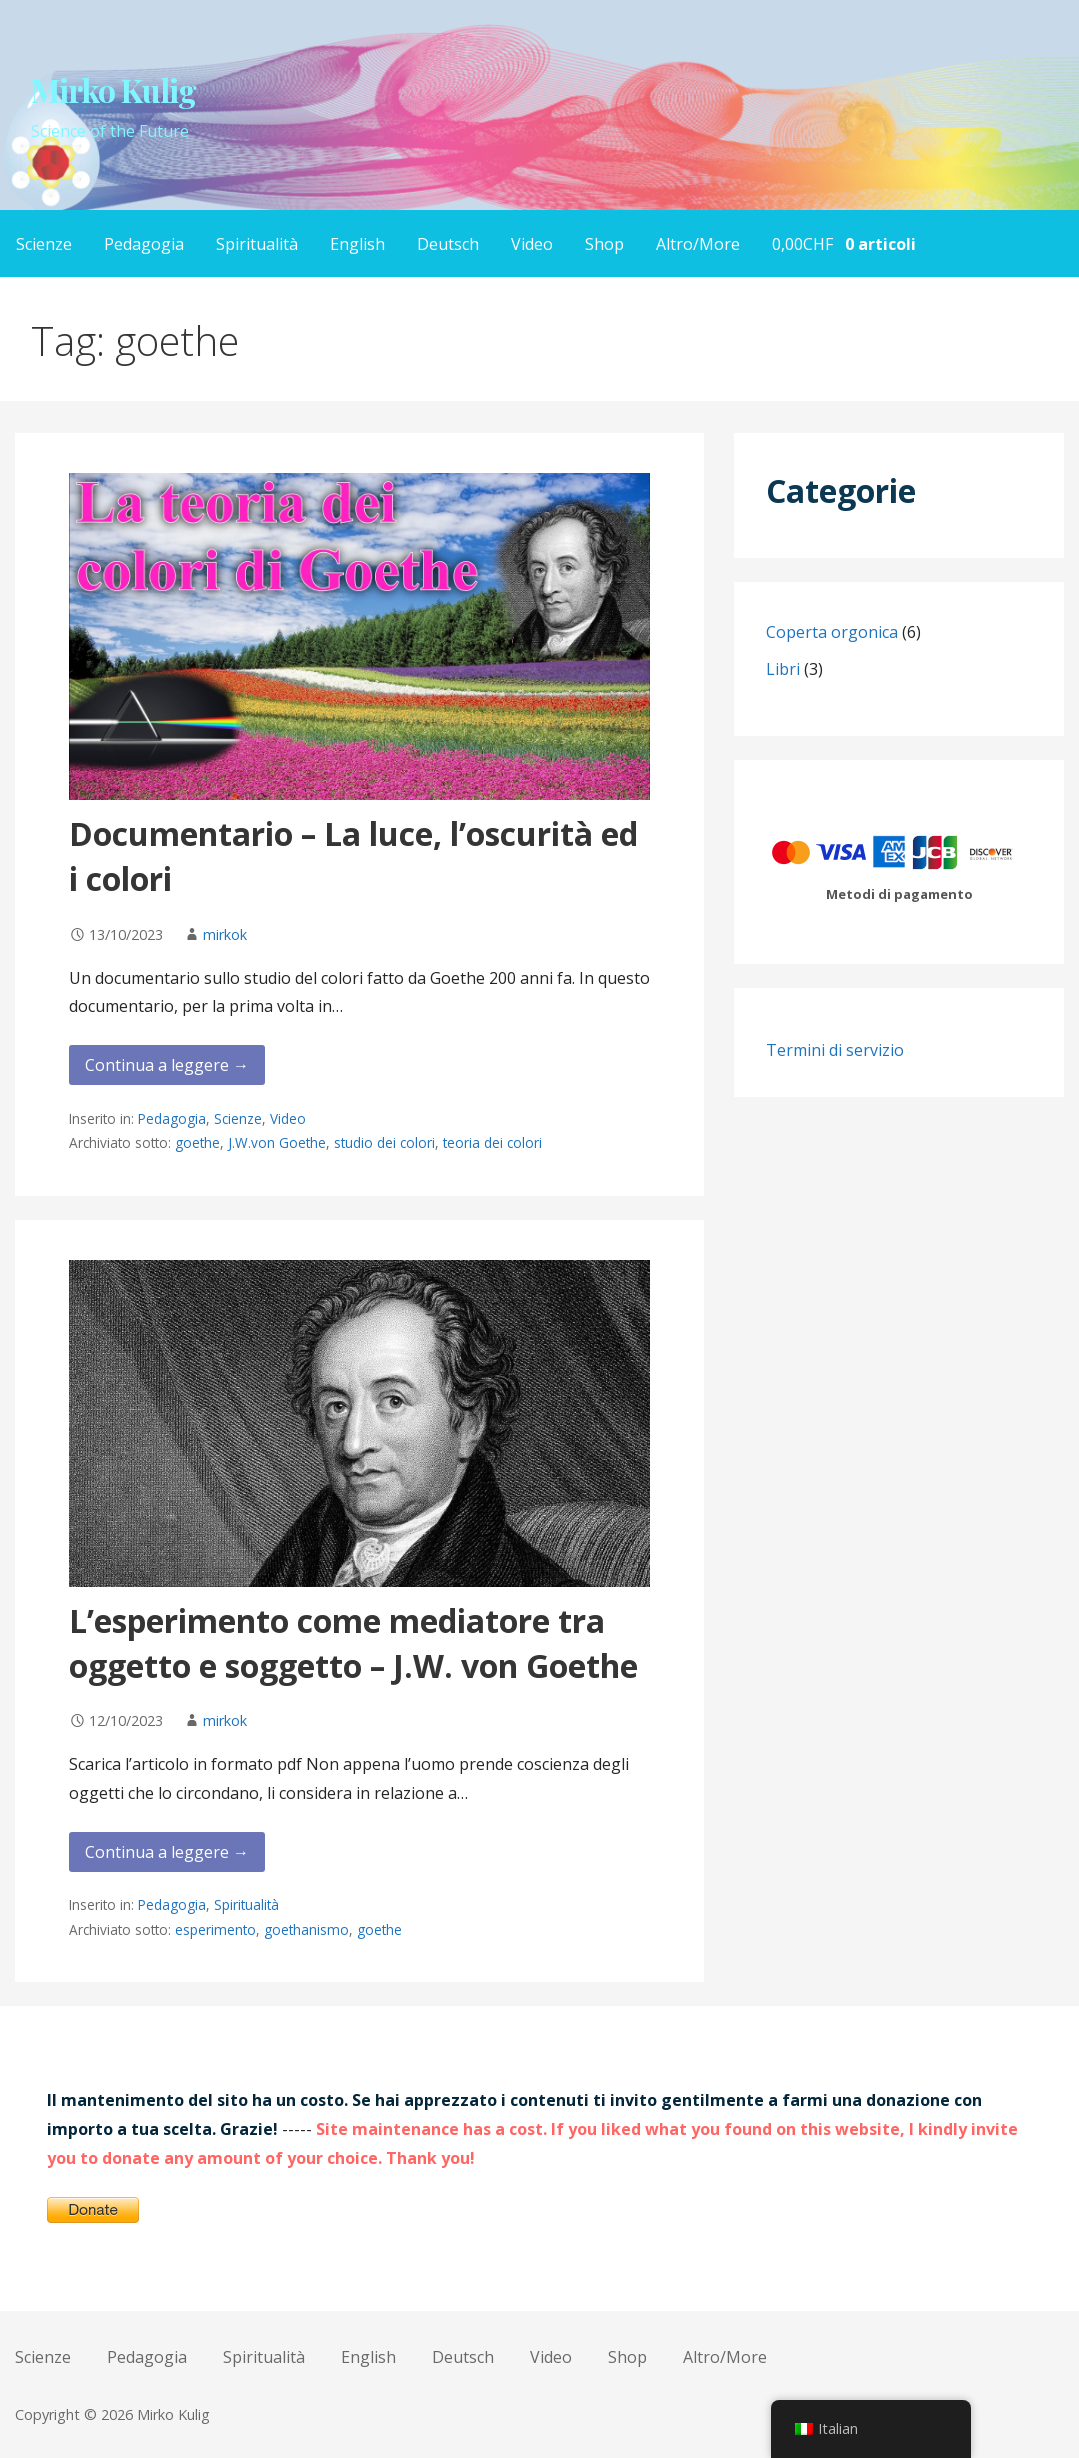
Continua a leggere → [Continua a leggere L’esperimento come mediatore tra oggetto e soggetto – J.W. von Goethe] (167, 1852)
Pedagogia (144, 244)
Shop (604, 244)
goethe (197, 1142)
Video (532, 244)
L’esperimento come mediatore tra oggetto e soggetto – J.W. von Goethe (353, 1643)
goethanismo (306, 1929)
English (357, 244)
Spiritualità (257, 244)
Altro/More (698, 244)
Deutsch (448, 244)
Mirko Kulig (113, 89)
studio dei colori (384, 1142)
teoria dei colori (492, 1142)
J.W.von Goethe (277, 1142)
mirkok (225, 934)
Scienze (44, 244)
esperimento (215, 1929)
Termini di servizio (835, 1050)
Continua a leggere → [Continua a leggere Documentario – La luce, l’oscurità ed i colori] (167, 1065)
